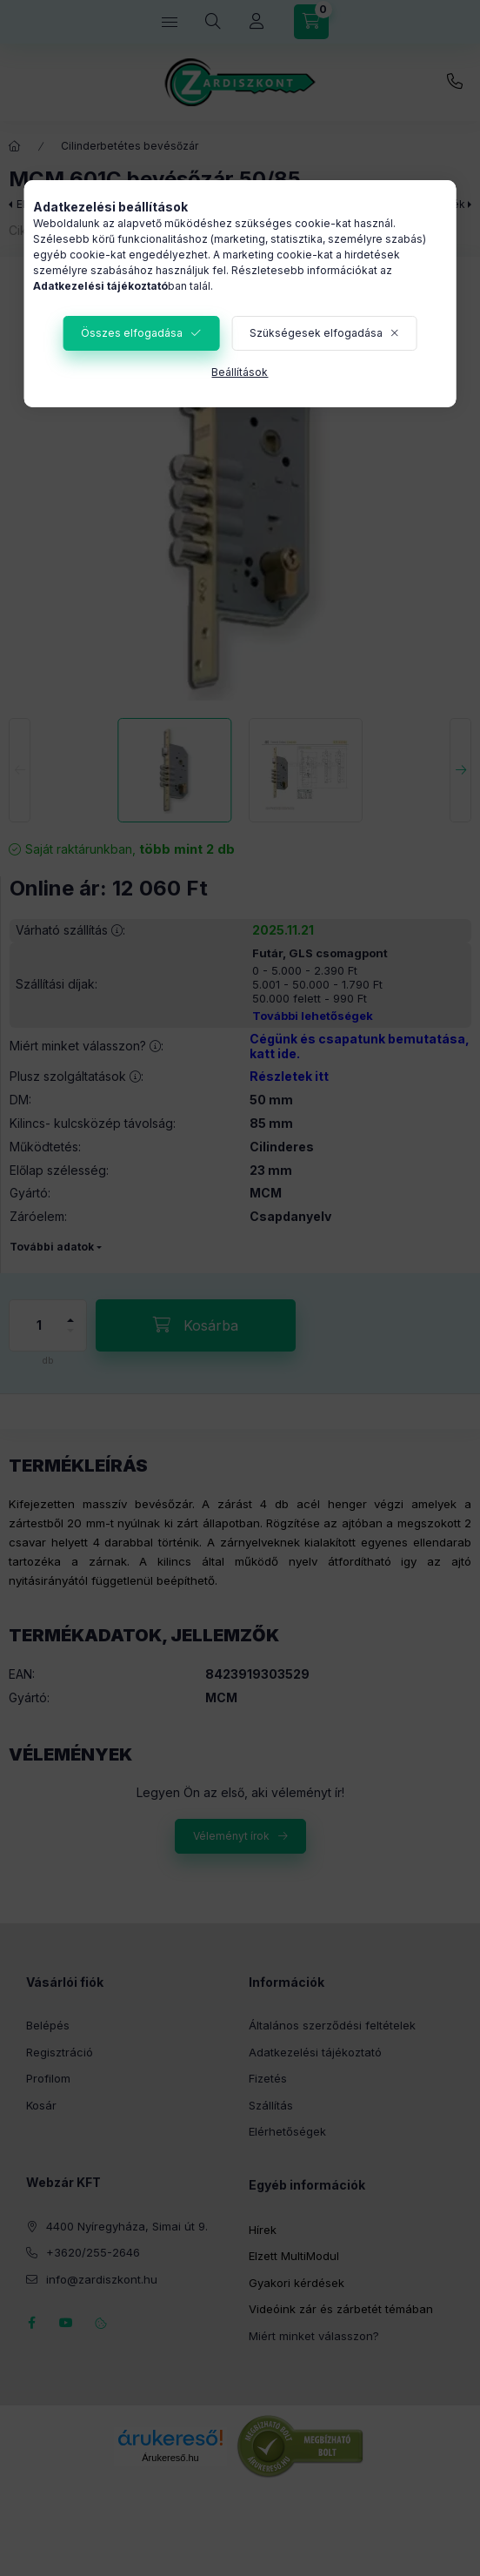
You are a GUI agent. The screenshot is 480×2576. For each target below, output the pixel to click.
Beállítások (239, 372)
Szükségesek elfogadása (316, 332)
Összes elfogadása (132, 332)
